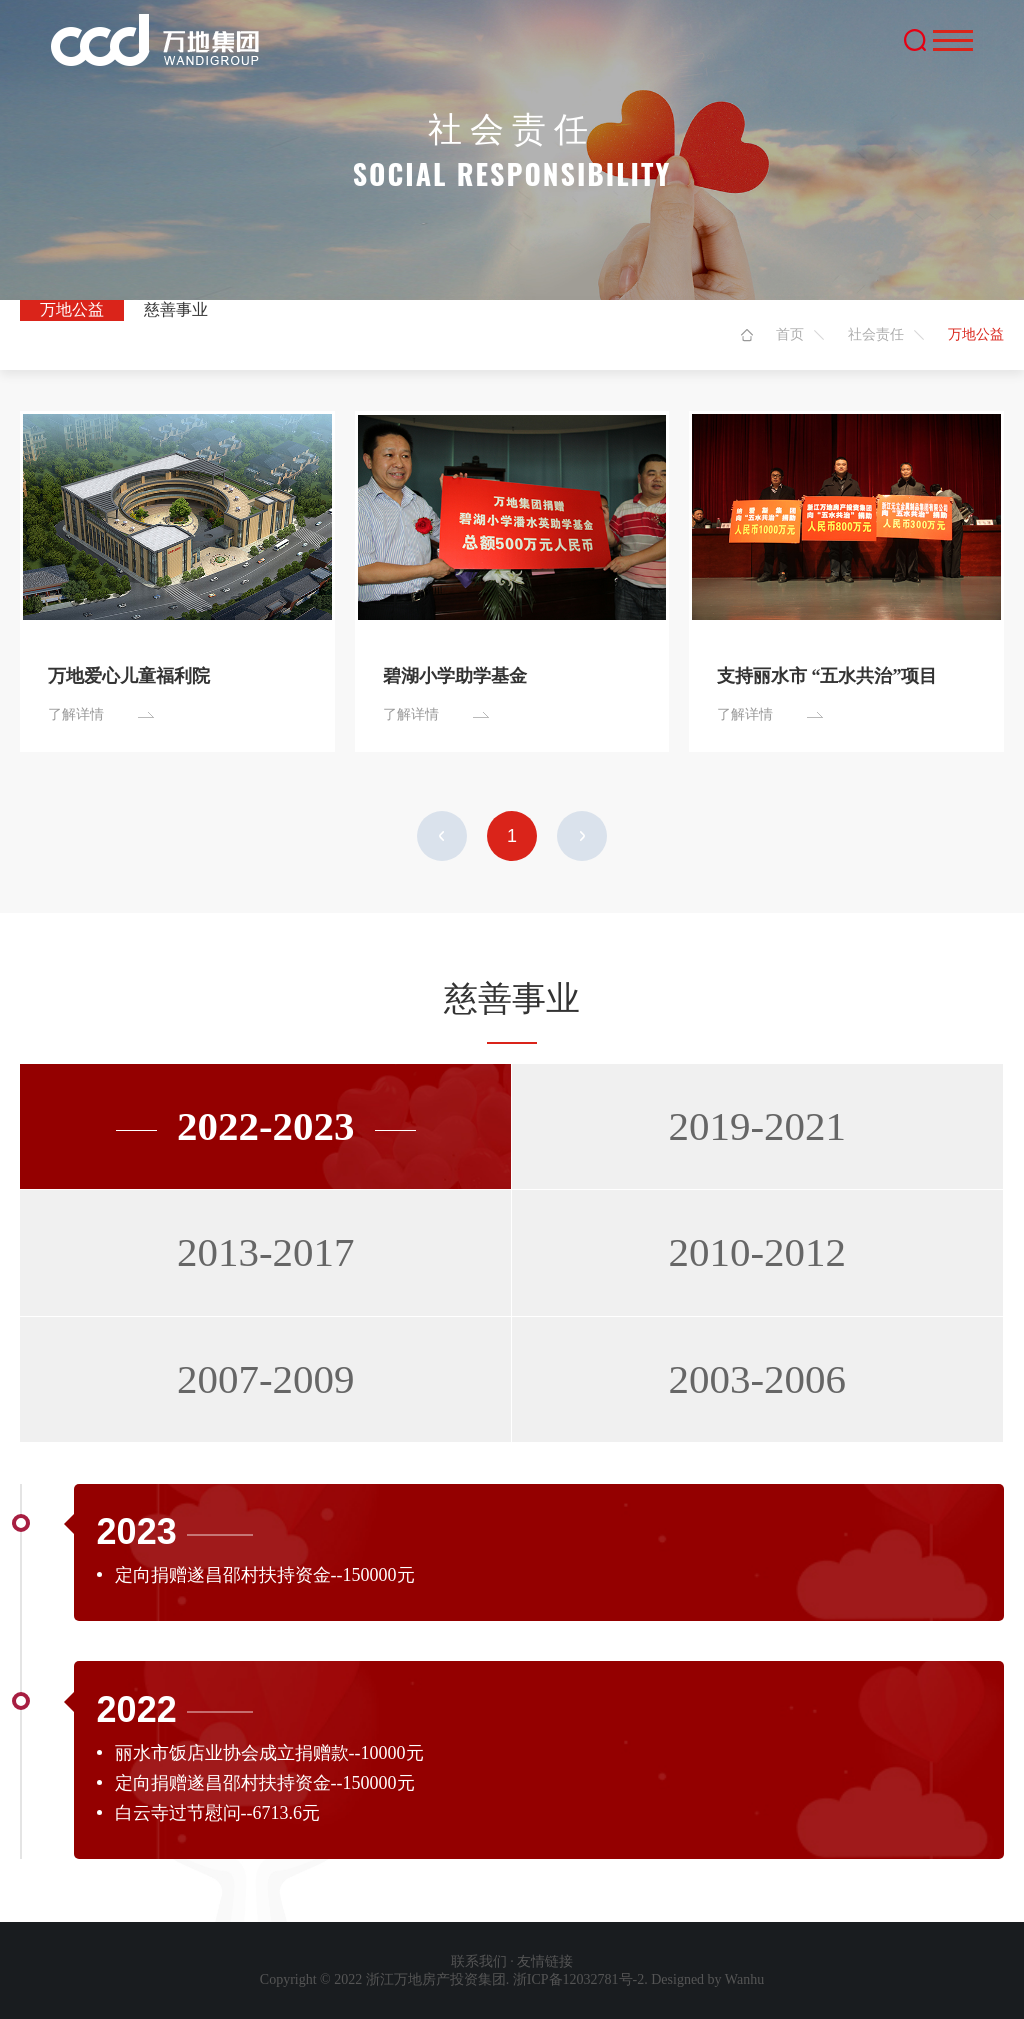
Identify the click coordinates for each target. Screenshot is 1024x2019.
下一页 (582, 836)
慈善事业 (176, 309)
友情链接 (545, 1961)
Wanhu (744, 1979)
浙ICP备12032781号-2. (580, 1979)
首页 (790, 334)
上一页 (442, 836)
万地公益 (72, 309)
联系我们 (479, 1961)
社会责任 (876, 334)
